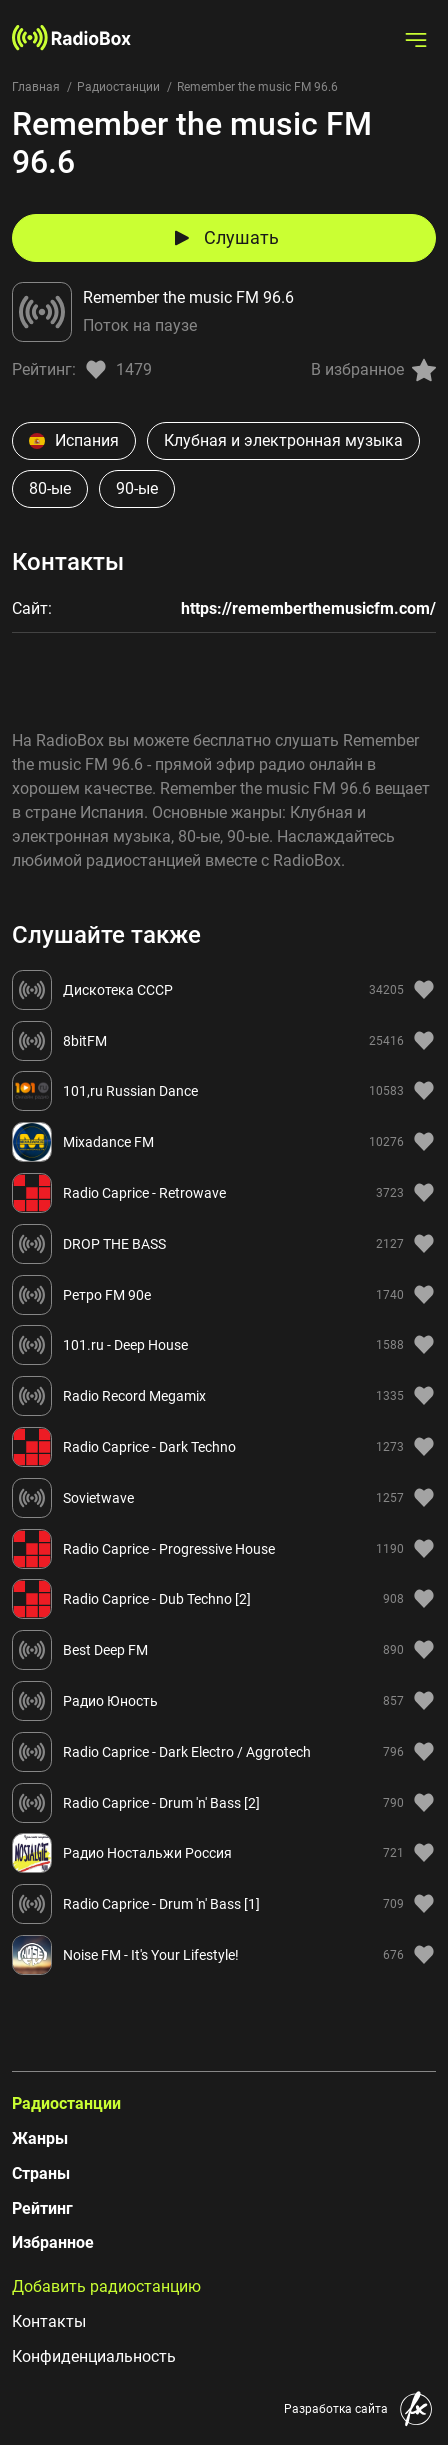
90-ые (137, 488)
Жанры (40, 2138)
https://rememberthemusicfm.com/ (308, 608)
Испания (74, 440)
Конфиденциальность (94, 2356)
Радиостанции (118, 87)
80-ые (50, 488)
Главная (36, 87)
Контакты (49, 2321)
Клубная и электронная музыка (283, 440)
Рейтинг (42, 2208)
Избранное (53, 2242)
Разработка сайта (336, 2409)
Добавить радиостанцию (106, 2286)
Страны (41, 2173)
